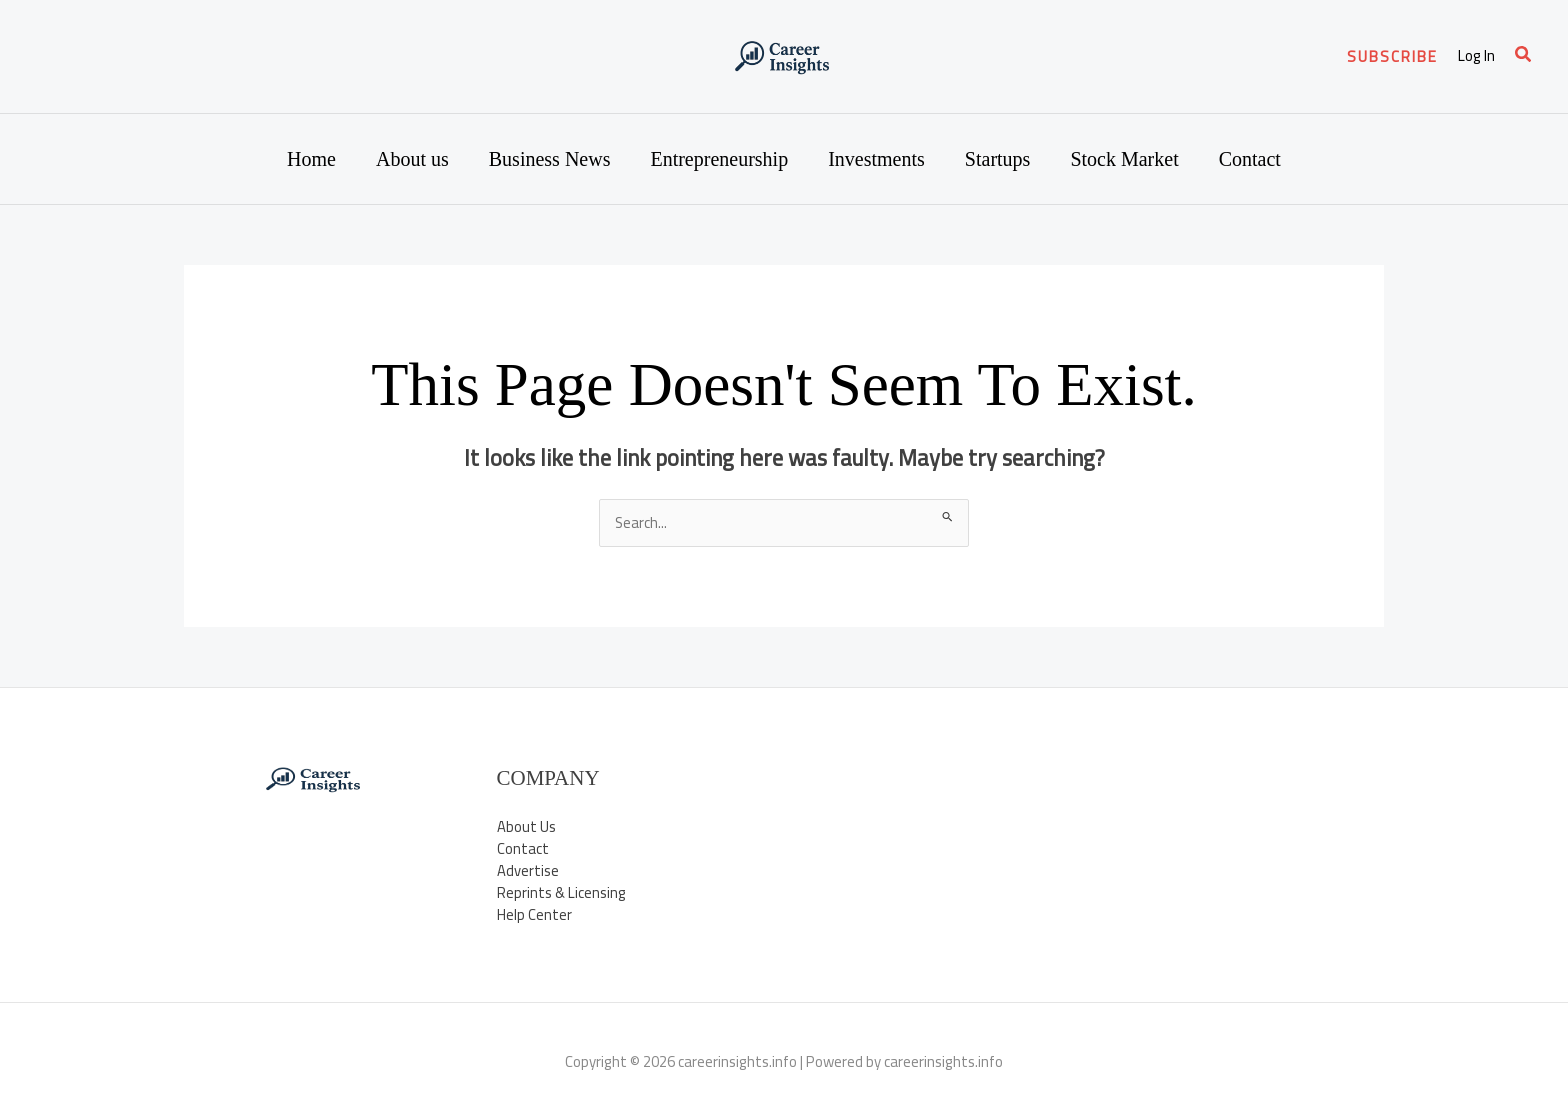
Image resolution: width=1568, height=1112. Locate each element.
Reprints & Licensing (562, 894)
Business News (550, 159)
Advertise (528, 871)
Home (311, 159)
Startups (998, 159)
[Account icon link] (1476, 56)
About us (412, 159)
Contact (1250, 159)
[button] (1392, 56)
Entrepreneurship (719, 159)
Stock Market (1124, 159)
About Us (526, 826)
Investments (876, 159)
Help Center (534, 916)
